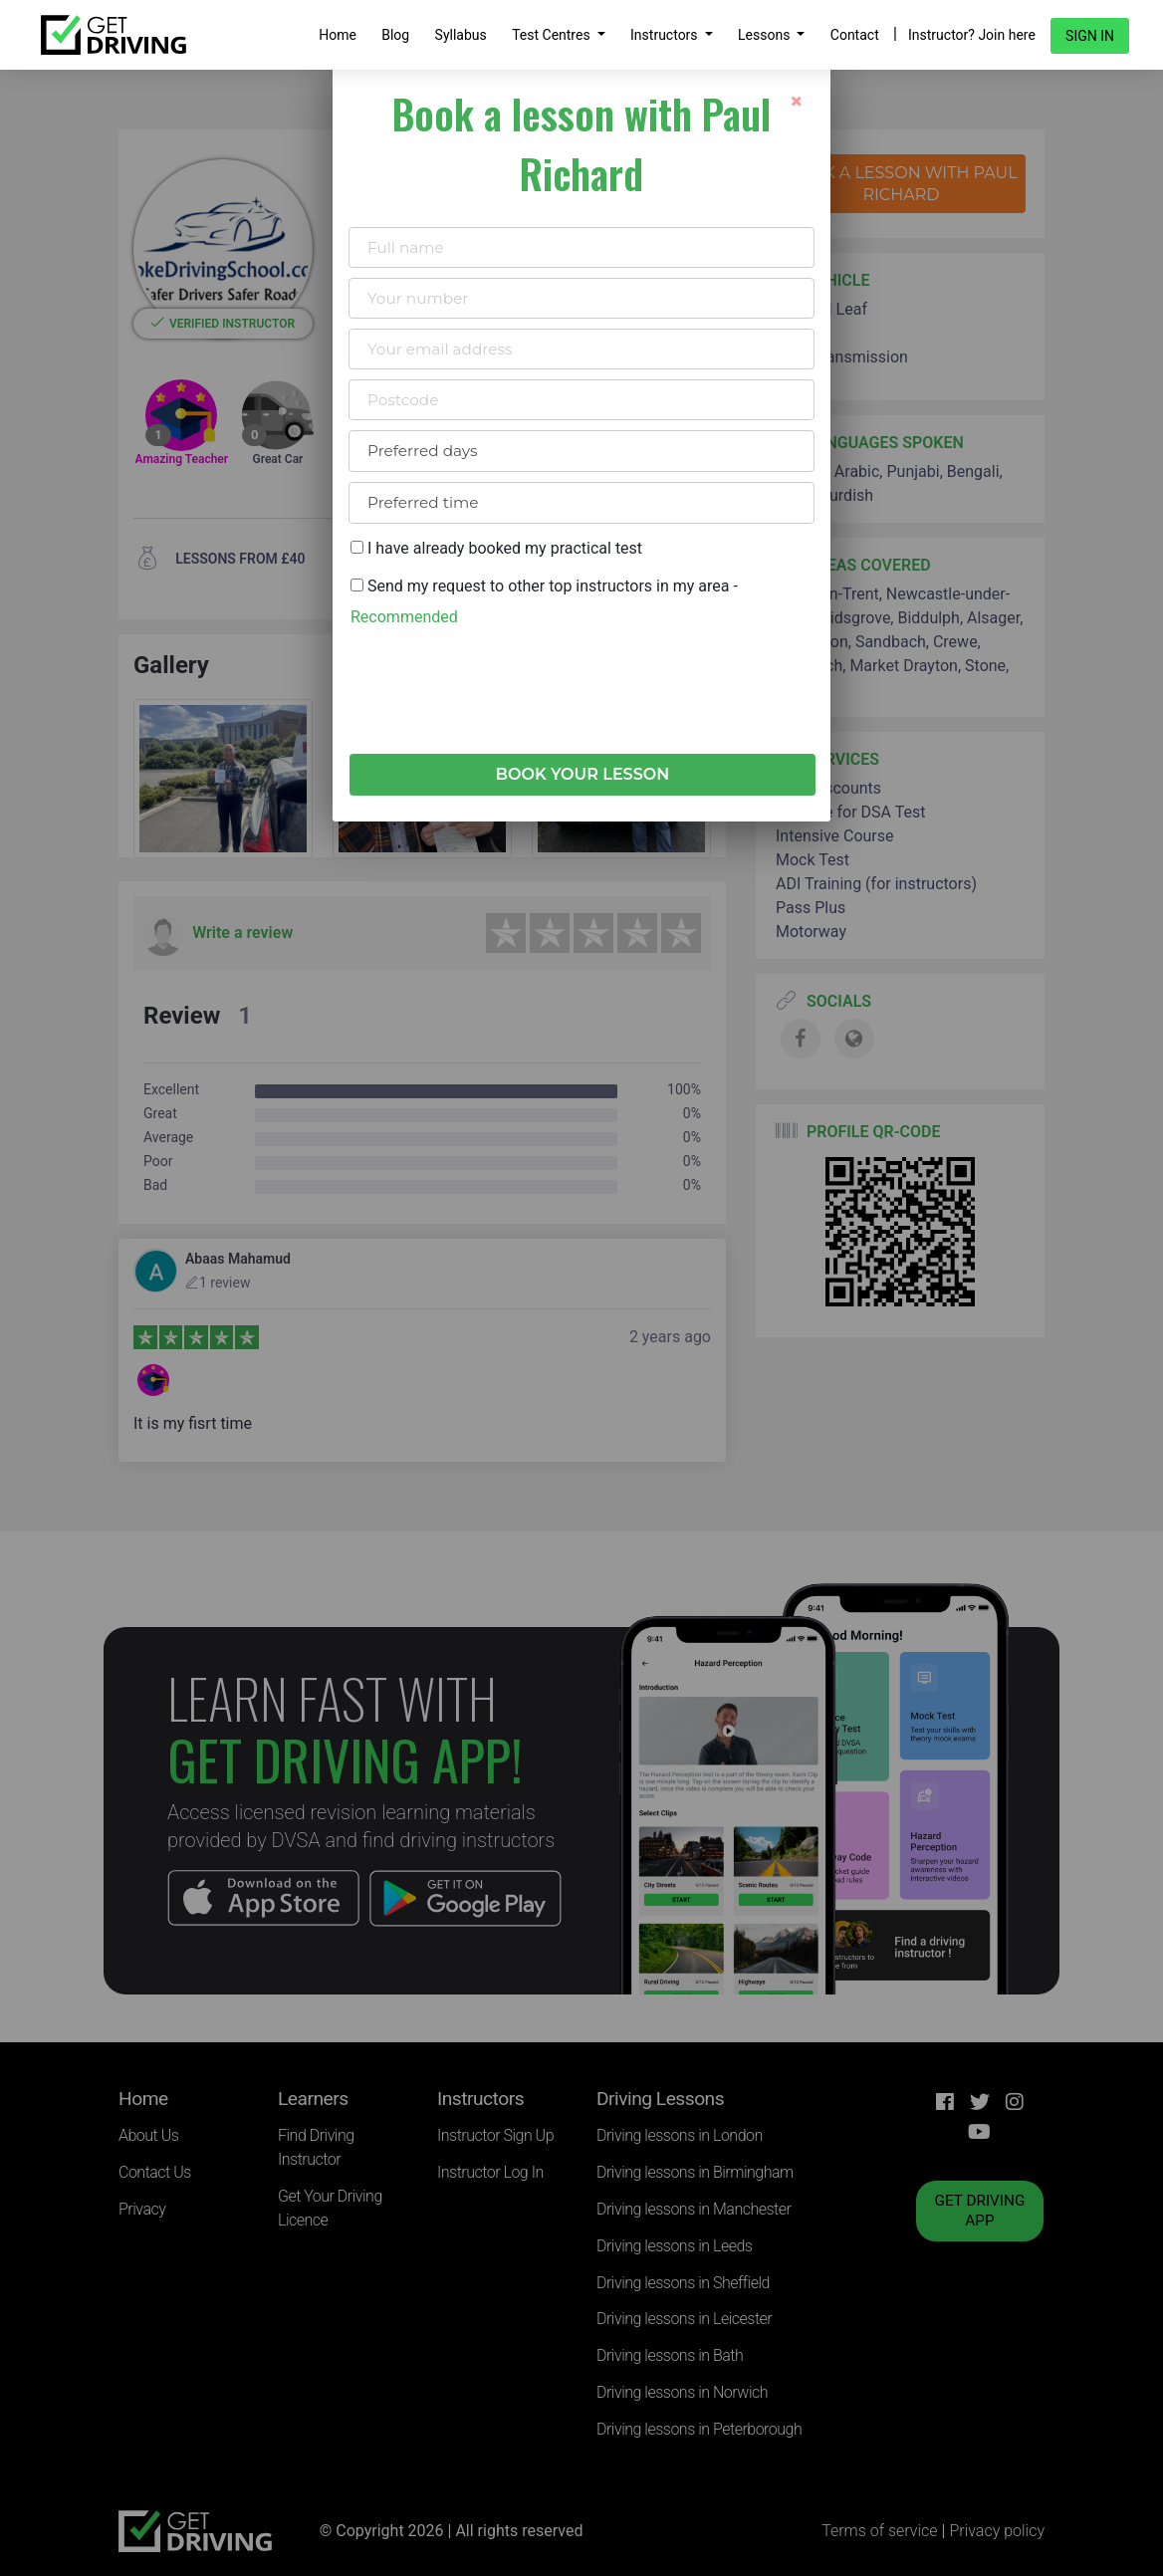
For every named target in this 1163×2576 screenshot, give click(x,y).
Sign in (1089, 36)
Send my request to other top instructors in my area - (544, 601)
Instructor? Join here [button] (972, 35)
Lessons (766, 35)
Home (337, 35)
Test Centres (552, 35)
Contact (854, 35)
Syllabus (461, 35)
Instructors (665, 35)
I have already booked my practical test (496, 548)
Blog (395, 35)
